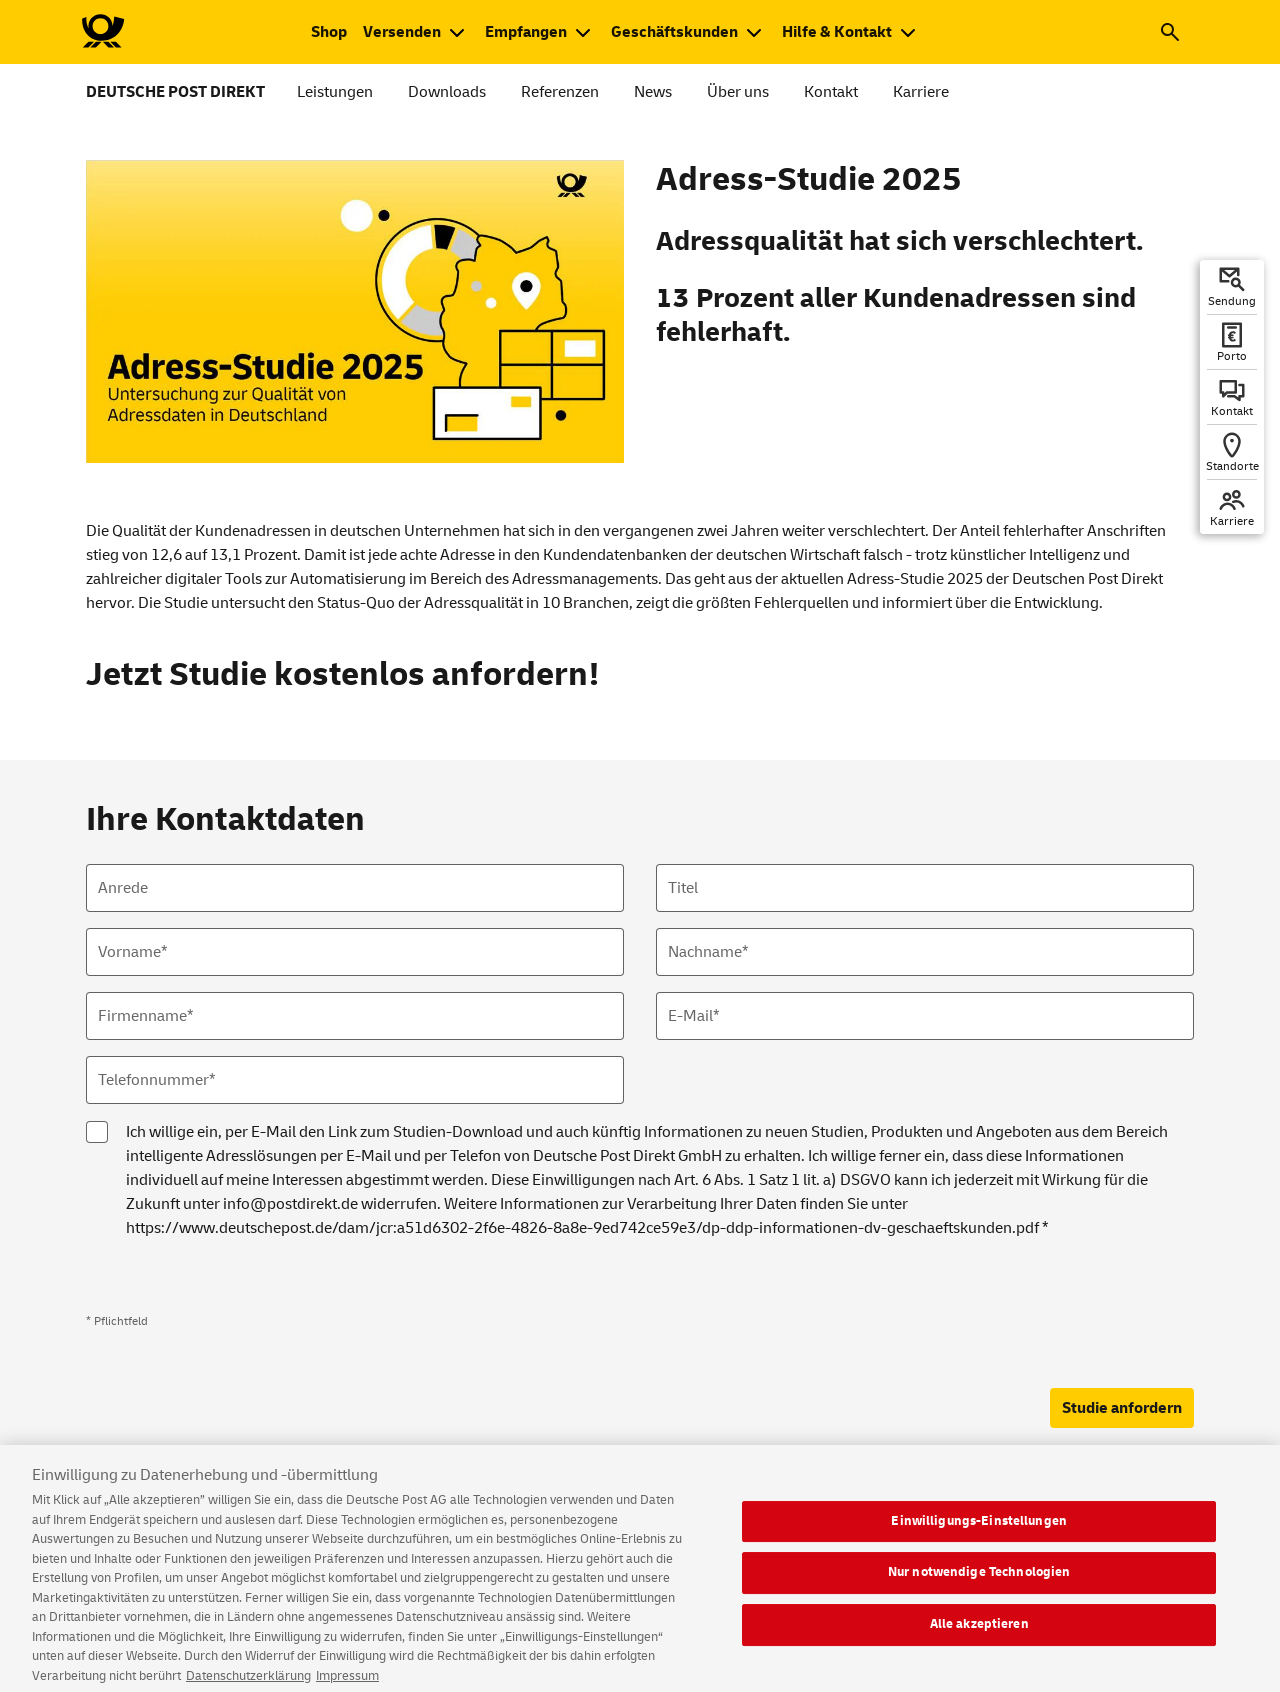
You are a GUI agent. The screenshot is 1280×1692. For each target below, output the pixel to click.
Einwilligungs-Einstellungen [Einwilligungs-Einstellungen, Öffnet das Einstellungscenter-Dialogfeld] (979, 1531)
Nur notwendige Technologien (979, 1582)
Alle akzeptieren (979, 1634)
